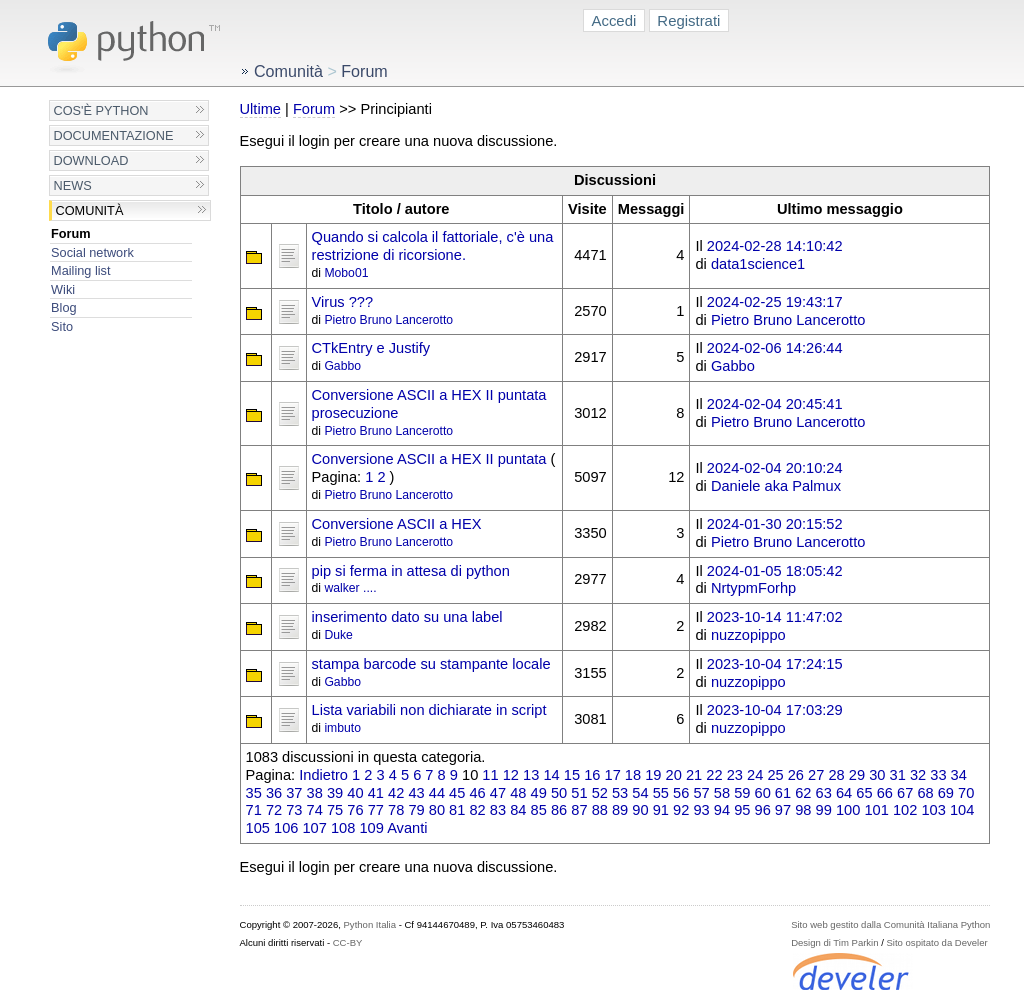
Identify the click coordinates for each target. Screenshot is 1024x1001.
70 (966, 793)
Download (91, 160)
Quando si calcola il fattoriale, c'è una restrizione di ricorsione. (433, 246)
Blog (63, 307)
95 (742, 810)
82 (477, 810)
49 (539, 793)
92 (681, 810)
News (73, 185)
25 (775, 775)
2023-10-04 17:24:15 (775, 664)
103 (933, 810)
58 (722, 793)
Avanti (407, 828)
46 (477, 793)
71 (254, 810)
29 (857, 775)
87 (579, 810)
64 (844, 793)
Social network (92, 252)
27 (816, 775)
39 (335, 793)
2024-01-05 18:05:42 (775, 571)
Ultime (260, 109)
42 (396, 793)
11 (490, 775)
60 (763, 793)
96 (763, 810)
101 (876, 810)
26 (796, 775)
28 (836, 775)
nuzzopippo (748, 635)
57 (701, 793)
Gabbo (342, 366)
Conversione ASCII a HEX (397, 524)
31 (898, 775)
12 (511, 775)
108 (343, 828)
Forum (71, 233)
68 (925, 793)
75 (335, 810)
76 (355, 810)
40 (355, 793)
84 (518, 810)
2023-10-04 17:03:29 (775, 710)
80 (437, 810)
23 (735, 775)
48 (518, 793)
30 (877, 775)
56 (681, 793)
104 (962, 810)
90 (640, 810)
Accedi (614, 20)
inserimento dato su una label (407, 617)
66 (885, 793)
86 (559, 810)
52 (600, 793)
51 (579, 793)
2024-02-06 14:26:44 (775, 348)
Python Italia (370, 924)
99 (824, 810)
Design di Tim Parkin (834, 942)
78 (396, 810)
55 (661, 793)
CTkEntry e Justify (371, 348)
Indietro (323, 775)
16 (592, 775)
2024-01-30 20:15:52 (775, 524)
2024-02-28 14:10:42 (775, 246)
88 (600, 810)
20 (674, 775)
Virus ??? (343, 302)
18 (633, 775)
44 (437, 793)
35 (254, 793)
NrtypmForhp (753, 588)
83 (498, 810)
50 (559, 793)
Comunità (90, 210)
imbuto (342, 728)
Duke (338, 635)
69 (946, 793)
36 (274, 793)
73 (294, 810)
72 (274, 810)
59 (742, 793)
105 (258, 828)
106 (286, 828)
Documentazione (114, 135)
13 (531, 775)
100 (848, 810)
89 (620, 810)
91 (661, 810)
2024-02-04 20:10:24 (775, 468)
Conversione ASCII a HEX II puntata (429, 459)
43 (416, 793)
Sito (62, 326)
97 (783, 810)
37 (294, 793)
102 (905, 810)
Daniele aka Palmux (776, 486)
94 (722, 810)
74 (315, 810)
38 (315, 793)
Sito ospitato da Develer (937, 942)
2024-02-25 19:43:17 (775, 302)
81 (457, 810)
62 (803, 793)
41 (376, 793)
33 (938, 775)
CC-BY (348, 942)
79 (416, 810)
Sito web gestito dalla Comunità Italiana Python (890, 924)
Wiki (63, 289)
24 (755, 775)
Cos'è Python (101, 110)
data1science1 (758, 264)
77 (376, 810)
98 (803, 810)
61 (783, 793)
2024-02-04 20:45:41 (775, 404)
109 (371, 828)
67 (905, 793)
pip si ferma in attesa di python (411, 571)
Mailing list (80, 270)
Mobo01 (346, 273)
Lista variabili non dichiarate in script (429, 710)
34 (959, 775)
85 (539, 810)
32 (918, 775)
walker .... (350, 588)
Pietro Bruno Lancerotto (388, 320)
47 (498, 793)
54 (640, 793)
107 (314, 828)
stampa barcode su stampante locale (431, 664)
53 (620, 793)
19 (653, 775)
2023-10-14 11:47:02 (775, 617)
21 (694, 775)
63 (824, 793)
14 (551, 775)
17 (613, 775)
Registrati (688, 20)
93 (701, 810)
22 (714, 775)
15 (572, 775)
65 (864, 793)
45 (457, 793)
